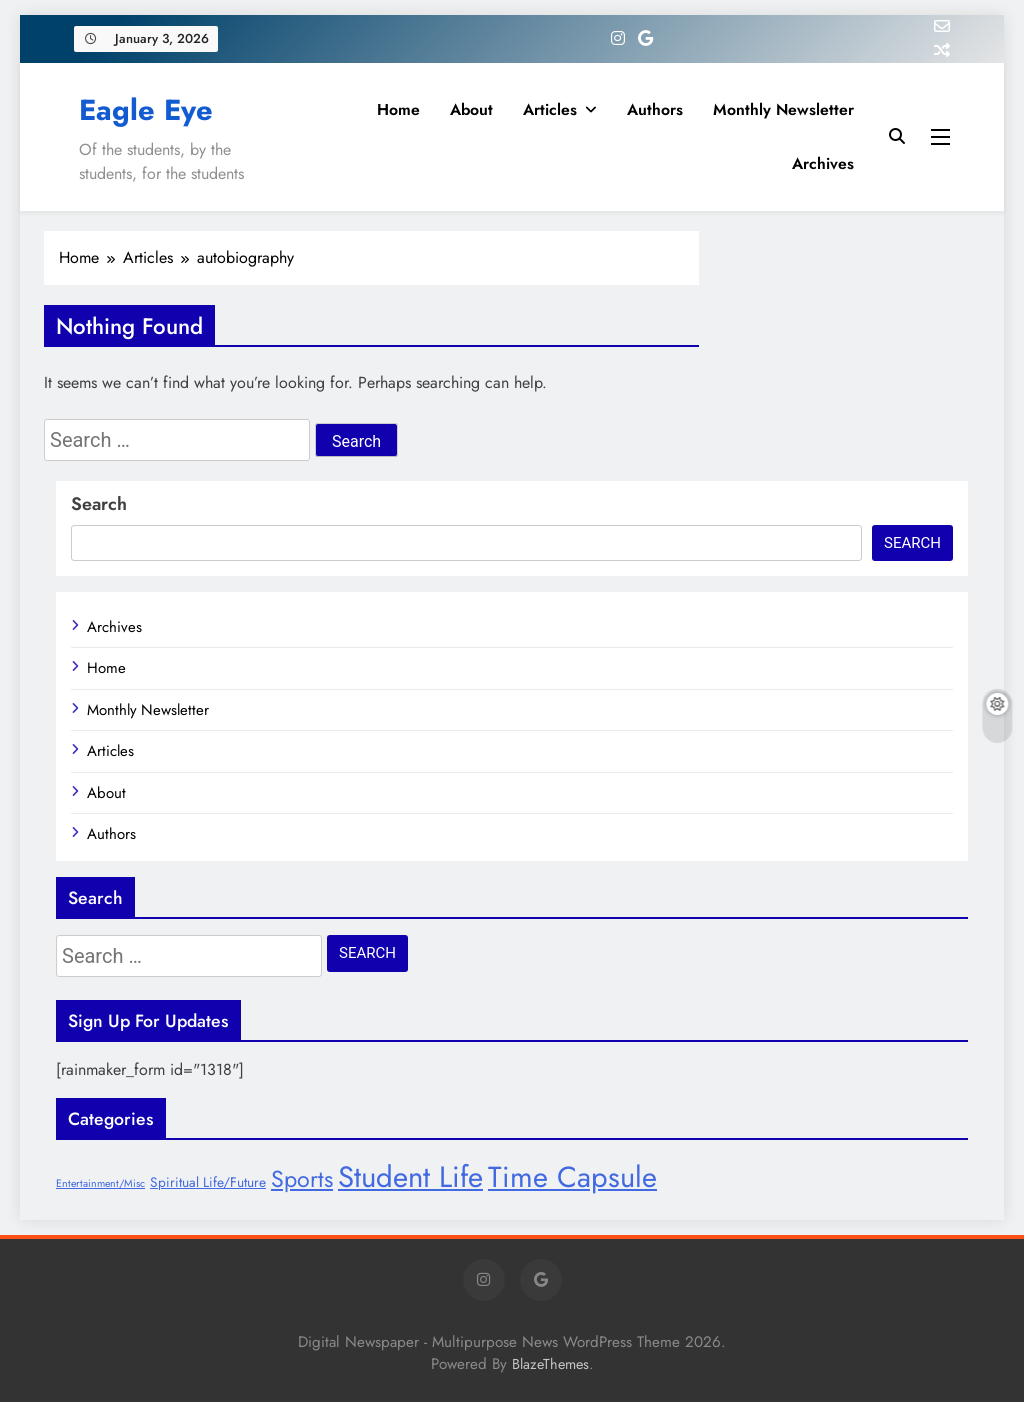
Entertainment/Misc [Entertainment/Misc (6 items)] (100, 1183)
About (471, 109)
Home (398, 109)
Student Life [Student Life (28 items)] (410, 1177)
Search (99, 504)
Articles (550, 109)
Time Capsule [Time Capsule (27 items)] (572, 1177)
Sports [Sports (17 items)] (302, 1179)
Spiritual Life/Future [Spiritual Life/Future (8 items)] (208, 1182)
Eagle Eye (146, 110)
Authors (655, 109)
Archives (823, 163)
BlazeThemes (550, 1364)
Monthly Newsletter (783, 109)
